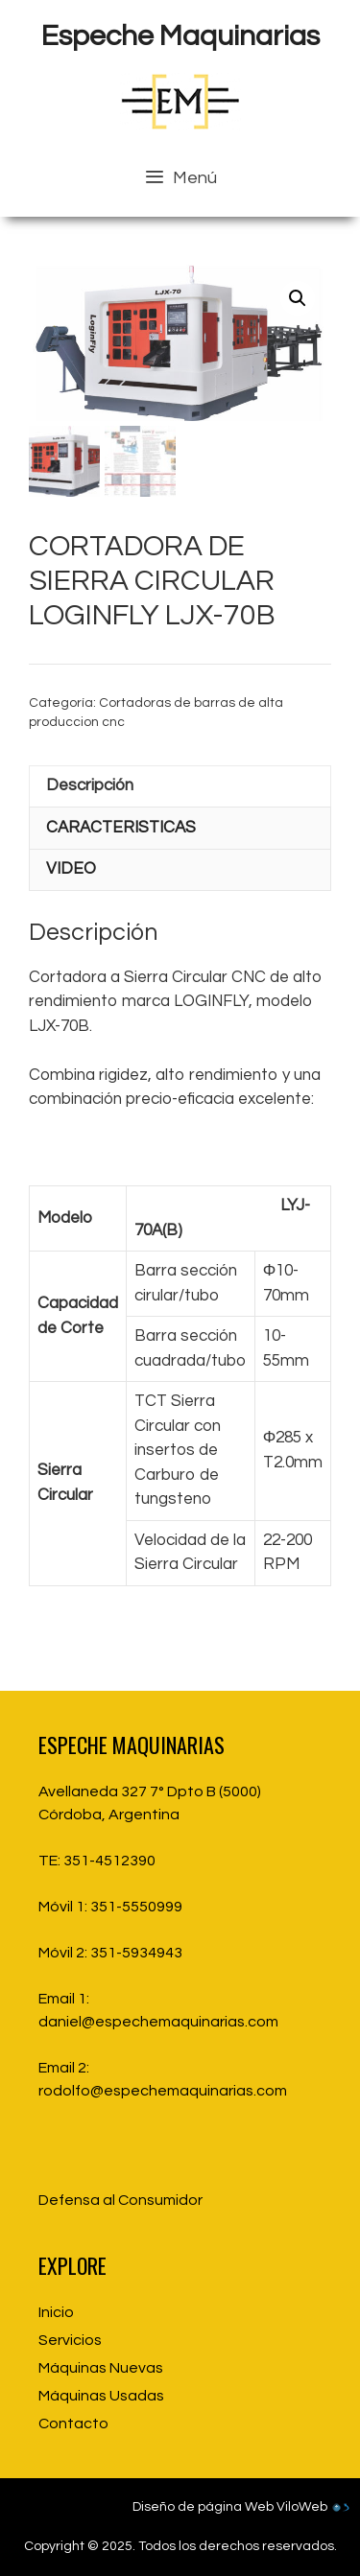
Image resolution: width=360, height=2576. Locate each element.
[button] (297, 298)
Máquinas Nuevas (100, 2368)
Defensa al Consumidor (120, 2200)
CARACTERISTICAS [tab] (121, 827)
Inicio (56, 2312)
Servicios (70, 2340)
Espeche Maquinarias (180, 36)
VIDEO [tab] (71, 869)
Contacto (73, 2423)
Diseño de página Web (203, 2507)
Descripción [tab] (89, 785)
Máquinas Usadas (101, 2395)
